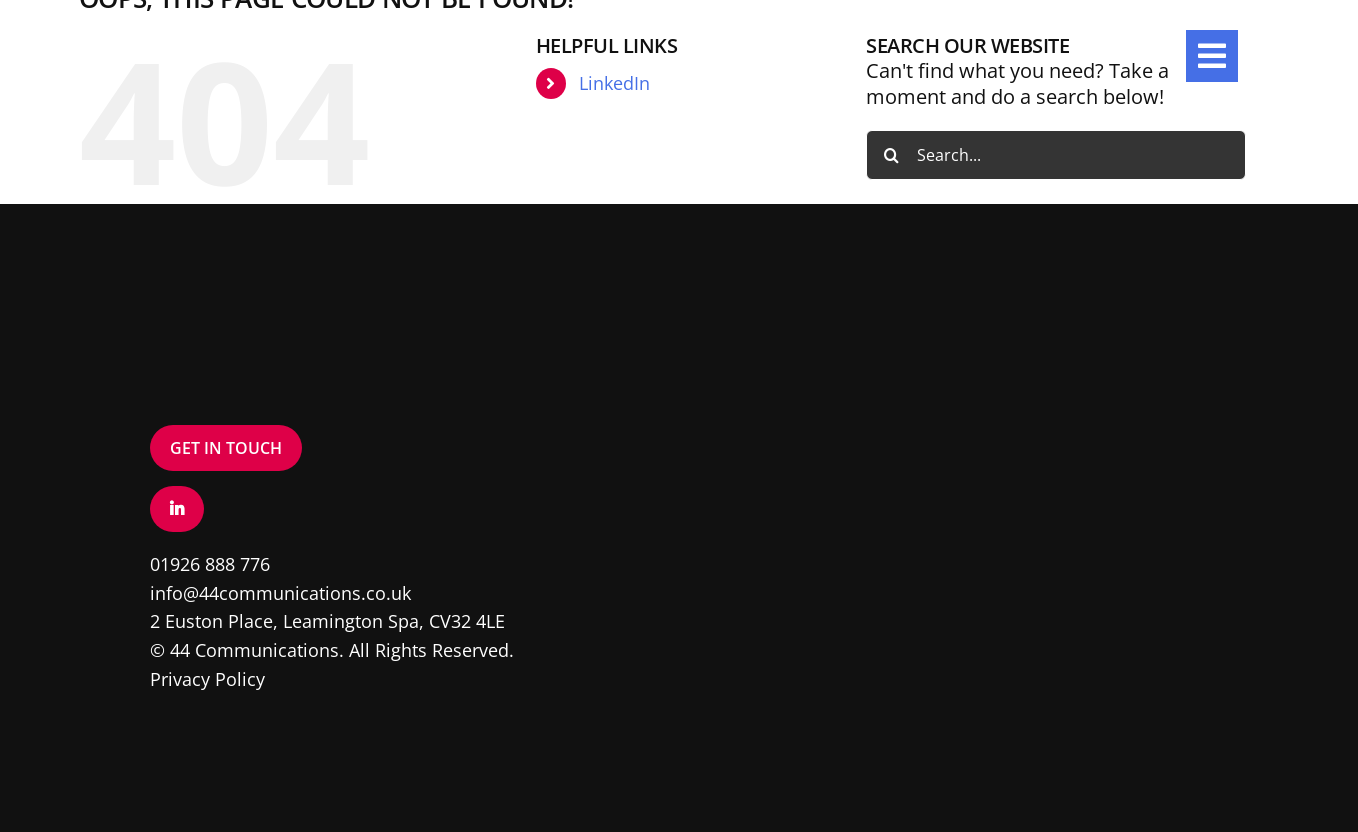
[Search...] (1056, 155)
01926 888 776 (210, 564)
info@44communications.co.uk (280, 593)
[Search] (891, 155)
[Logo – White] (200, 39)
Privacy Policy (207, 679)
